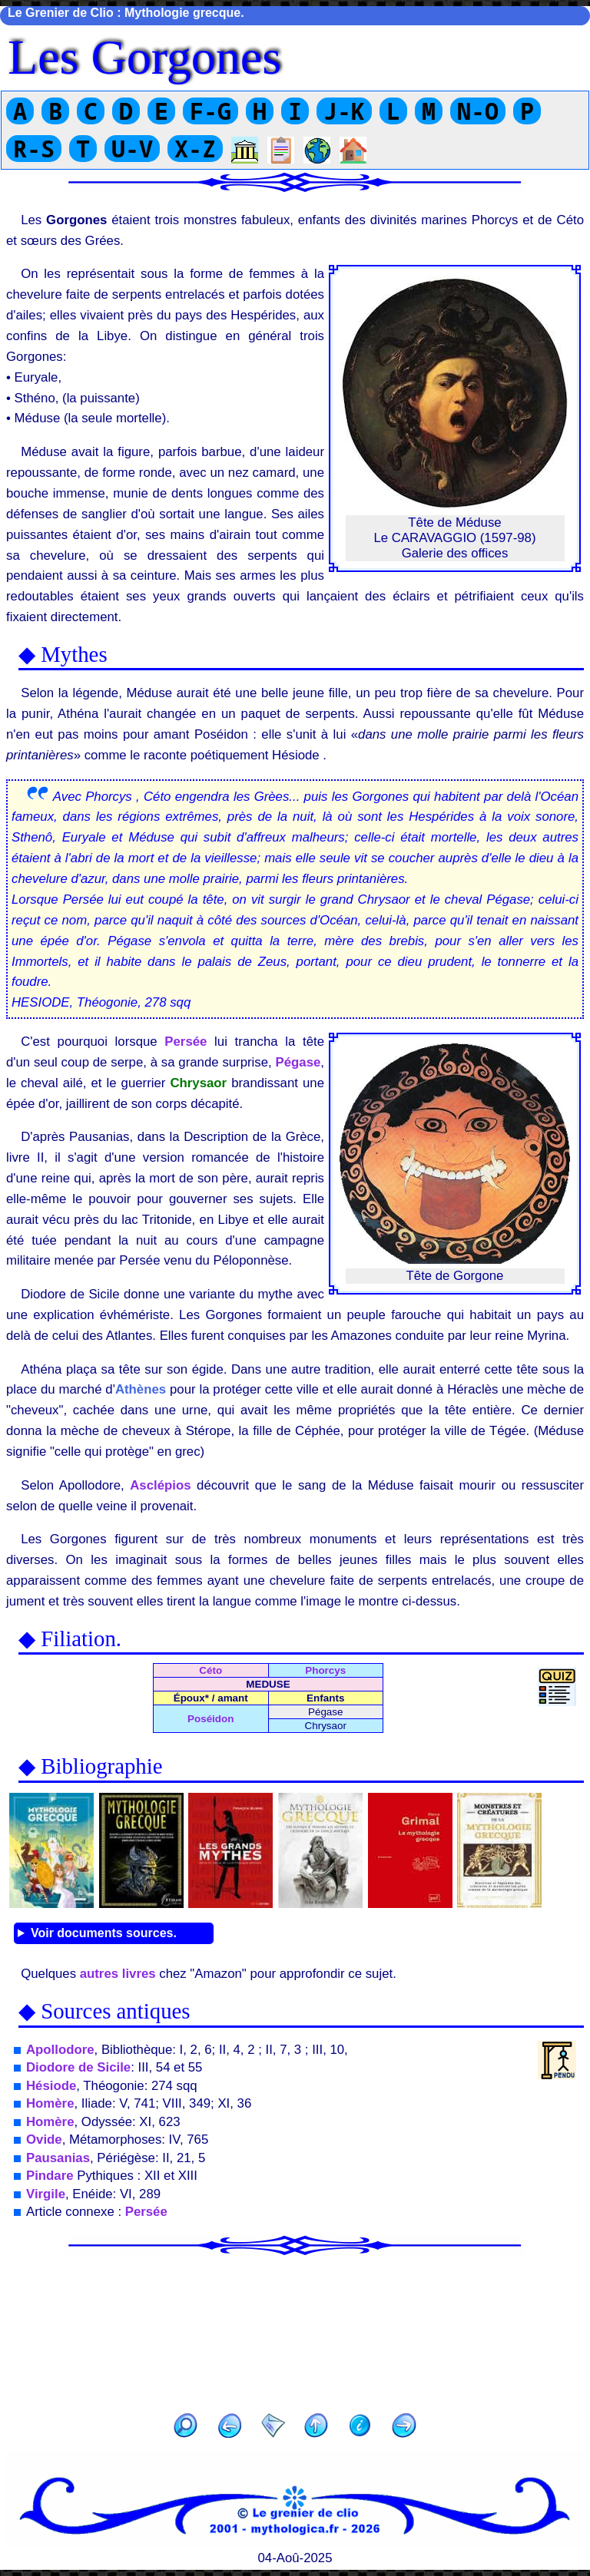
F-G (210, 111)
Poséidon (210, 1718)
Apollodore (60, 2049)
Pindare (50, 2175)
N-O (478, 111)
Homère (50, 2103)
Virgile (45, 2194)
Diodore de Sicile (78, 2067)
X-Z (195, 148)
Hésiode (51, 2085)
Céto (210, 1670)
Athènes (140, 1389)
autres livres (118, 1973)
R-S (34, 148)
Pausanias (58, 2158)
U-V (132, 148)
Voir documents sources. (104, 1932)
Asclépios (160, 1485)
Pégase (298, 1062)
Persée (185, 1041)
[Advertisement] (295, 2329)
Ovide (44, 2139)
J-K (344, 111)
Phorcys (325, 1670)
